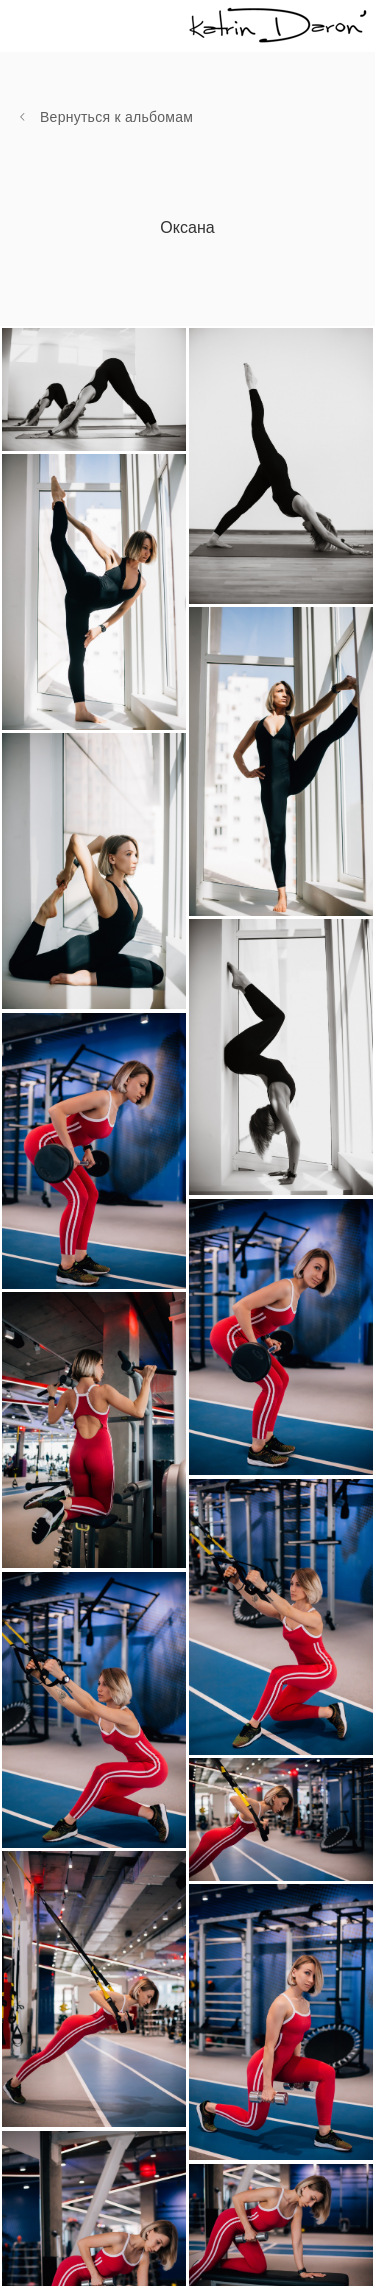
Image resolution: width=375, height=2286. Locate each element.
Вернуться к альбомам (116, 117)
